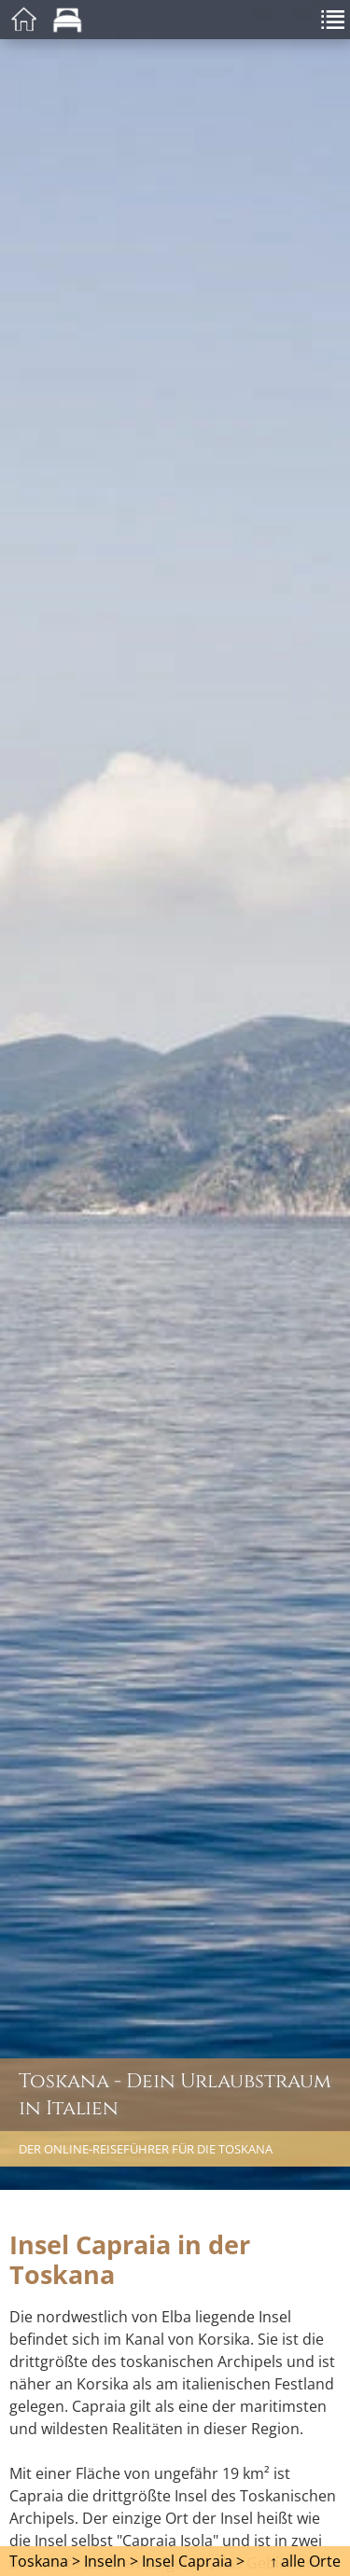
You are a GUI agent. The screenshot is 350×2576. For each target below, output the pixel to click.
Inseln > (111, 2561)
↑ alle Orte (305, 2561)
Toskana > (44, 2561)
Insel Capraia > (193, 2561)
